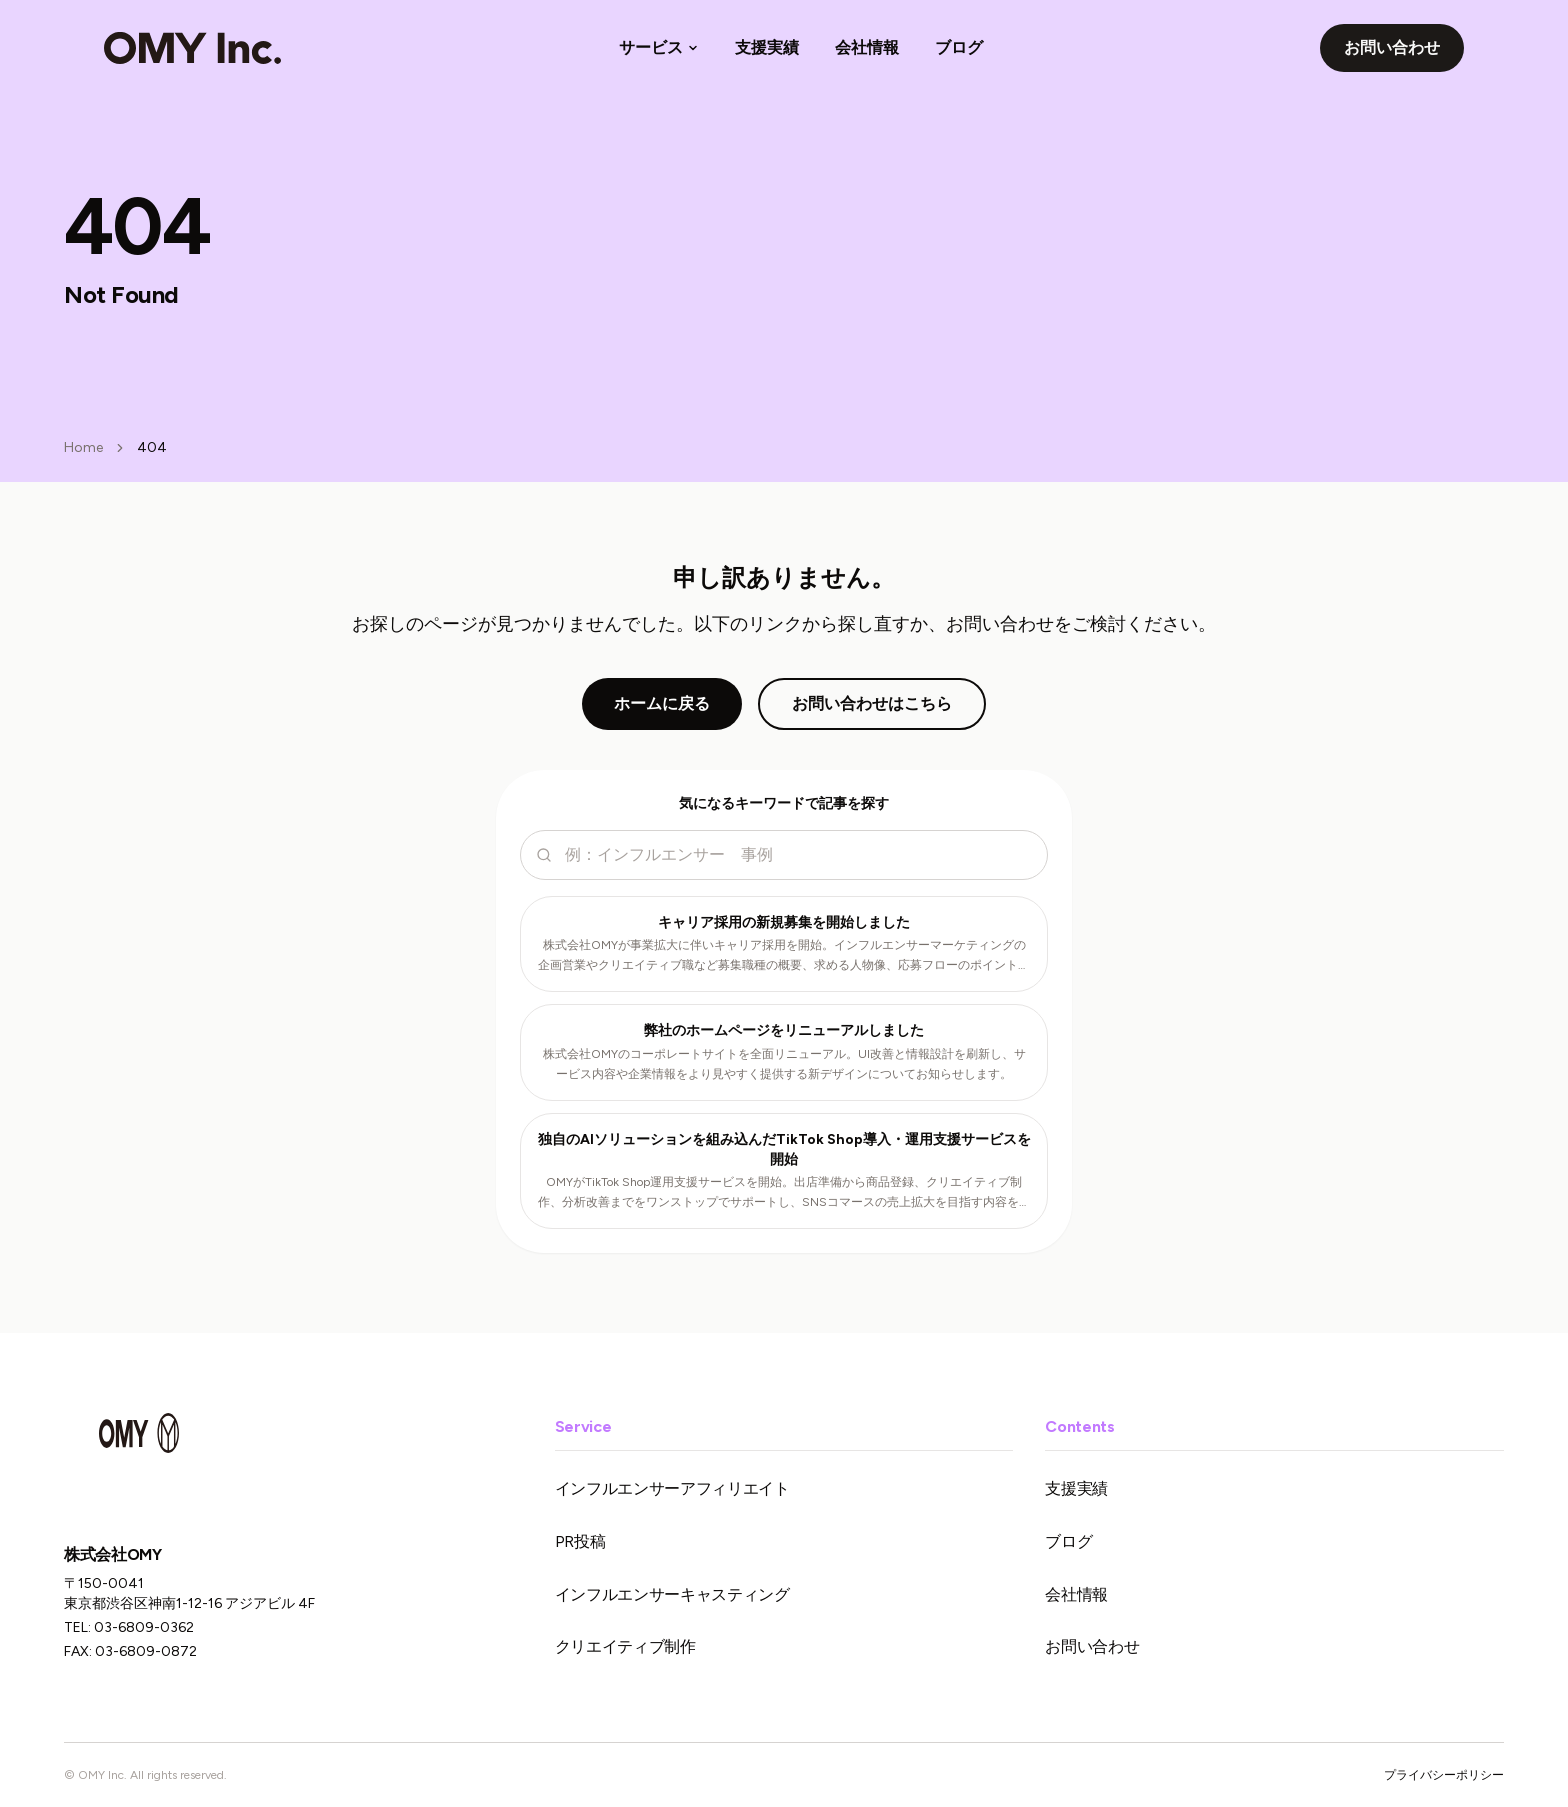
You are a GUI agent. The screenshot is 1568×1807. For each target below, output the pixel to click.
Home (83, 447)
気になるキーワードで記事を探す (784, 803)
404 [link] (152, 447)
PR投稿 (580, 1541)
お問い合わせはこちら (872, 703)
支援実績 (767, 47)
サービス (659, 47)
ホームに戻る (662, 703)
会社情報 (867, 47)
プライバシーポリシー (1444, 1775)
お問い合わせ (1392, 47)
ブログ (959, 47)
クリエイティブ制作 (625, 1646)
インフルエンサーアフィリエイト (672, 1488)
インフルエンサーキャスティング (672, 1594)
